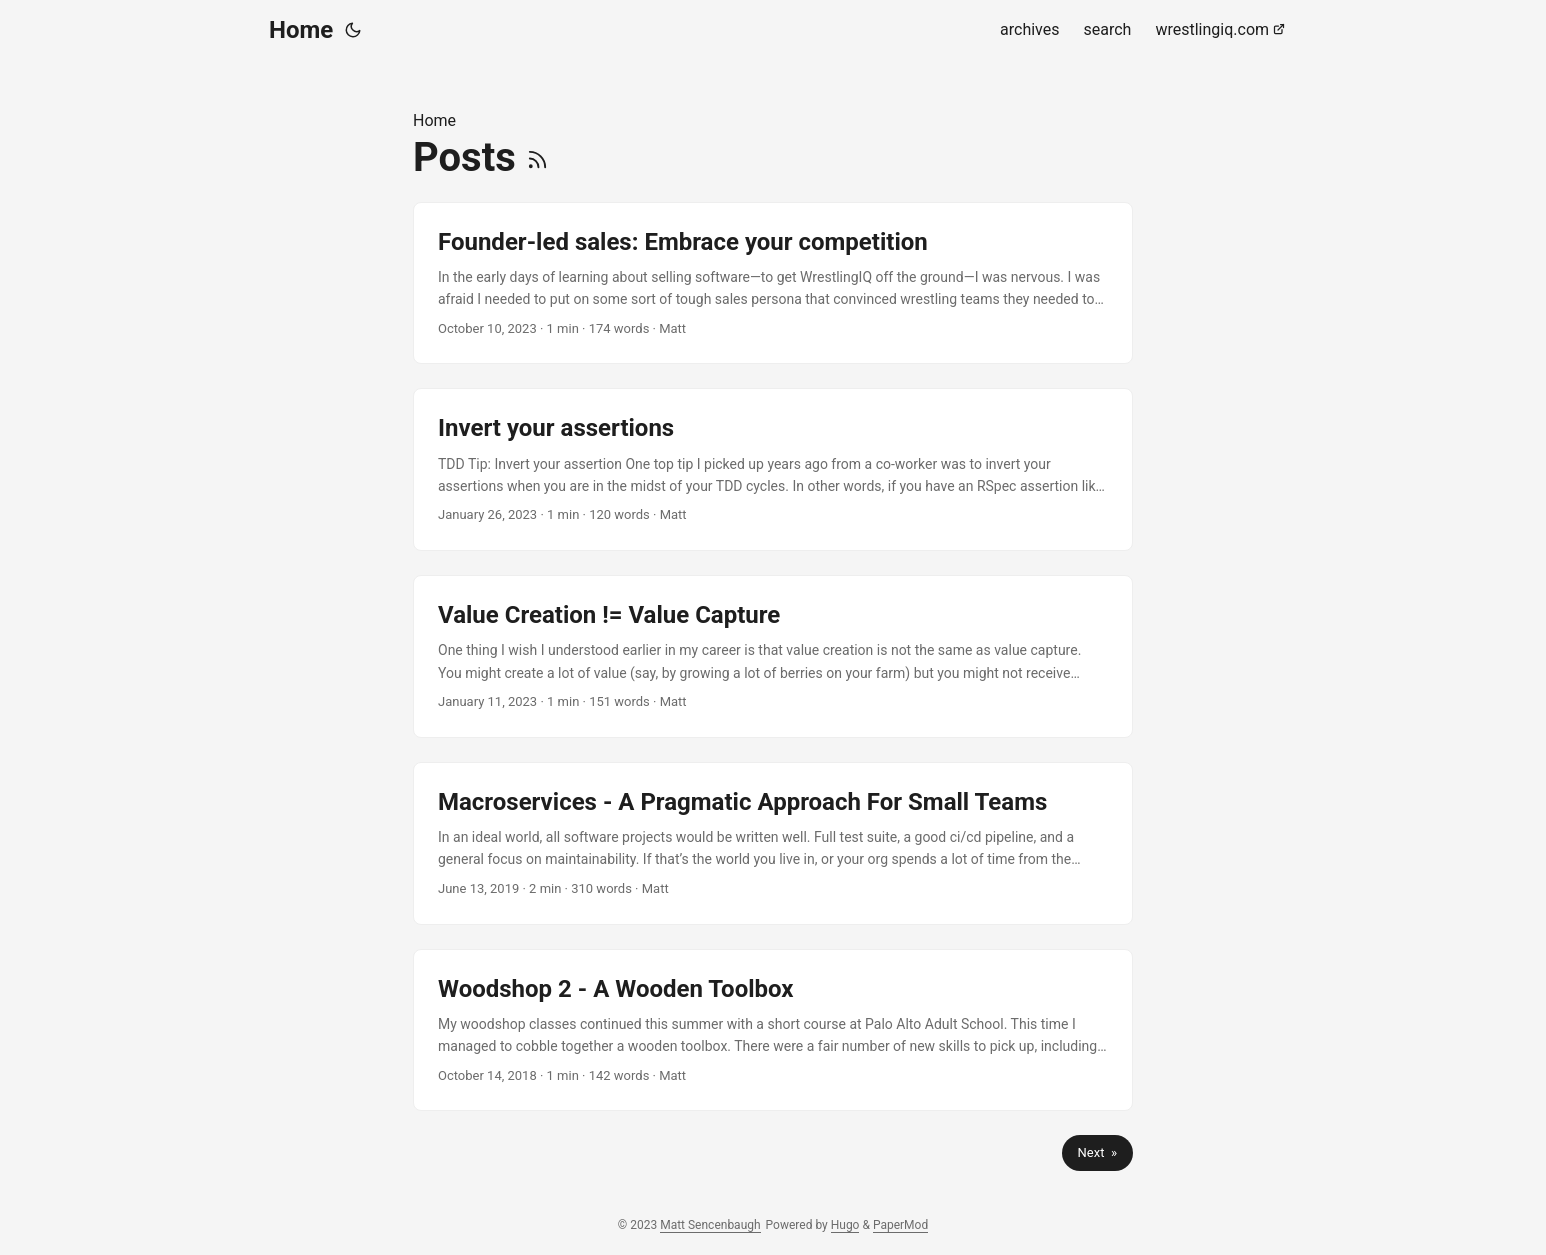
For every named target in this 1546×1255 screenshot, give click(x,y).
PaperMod (900, 1225)
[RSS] (537, 157)
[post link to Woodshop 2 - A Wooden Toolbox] (773, 1030)
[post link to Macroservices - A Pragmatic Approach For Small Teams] (773, 843)
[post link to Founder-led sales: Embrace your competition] (773, 283)
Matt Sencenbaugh (710, 1225)
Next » (1097, 1152)
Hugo (845, 1225)
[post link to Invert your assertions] (773, 469)
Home (301, 30)
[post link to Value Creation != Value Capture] (773, 656)
